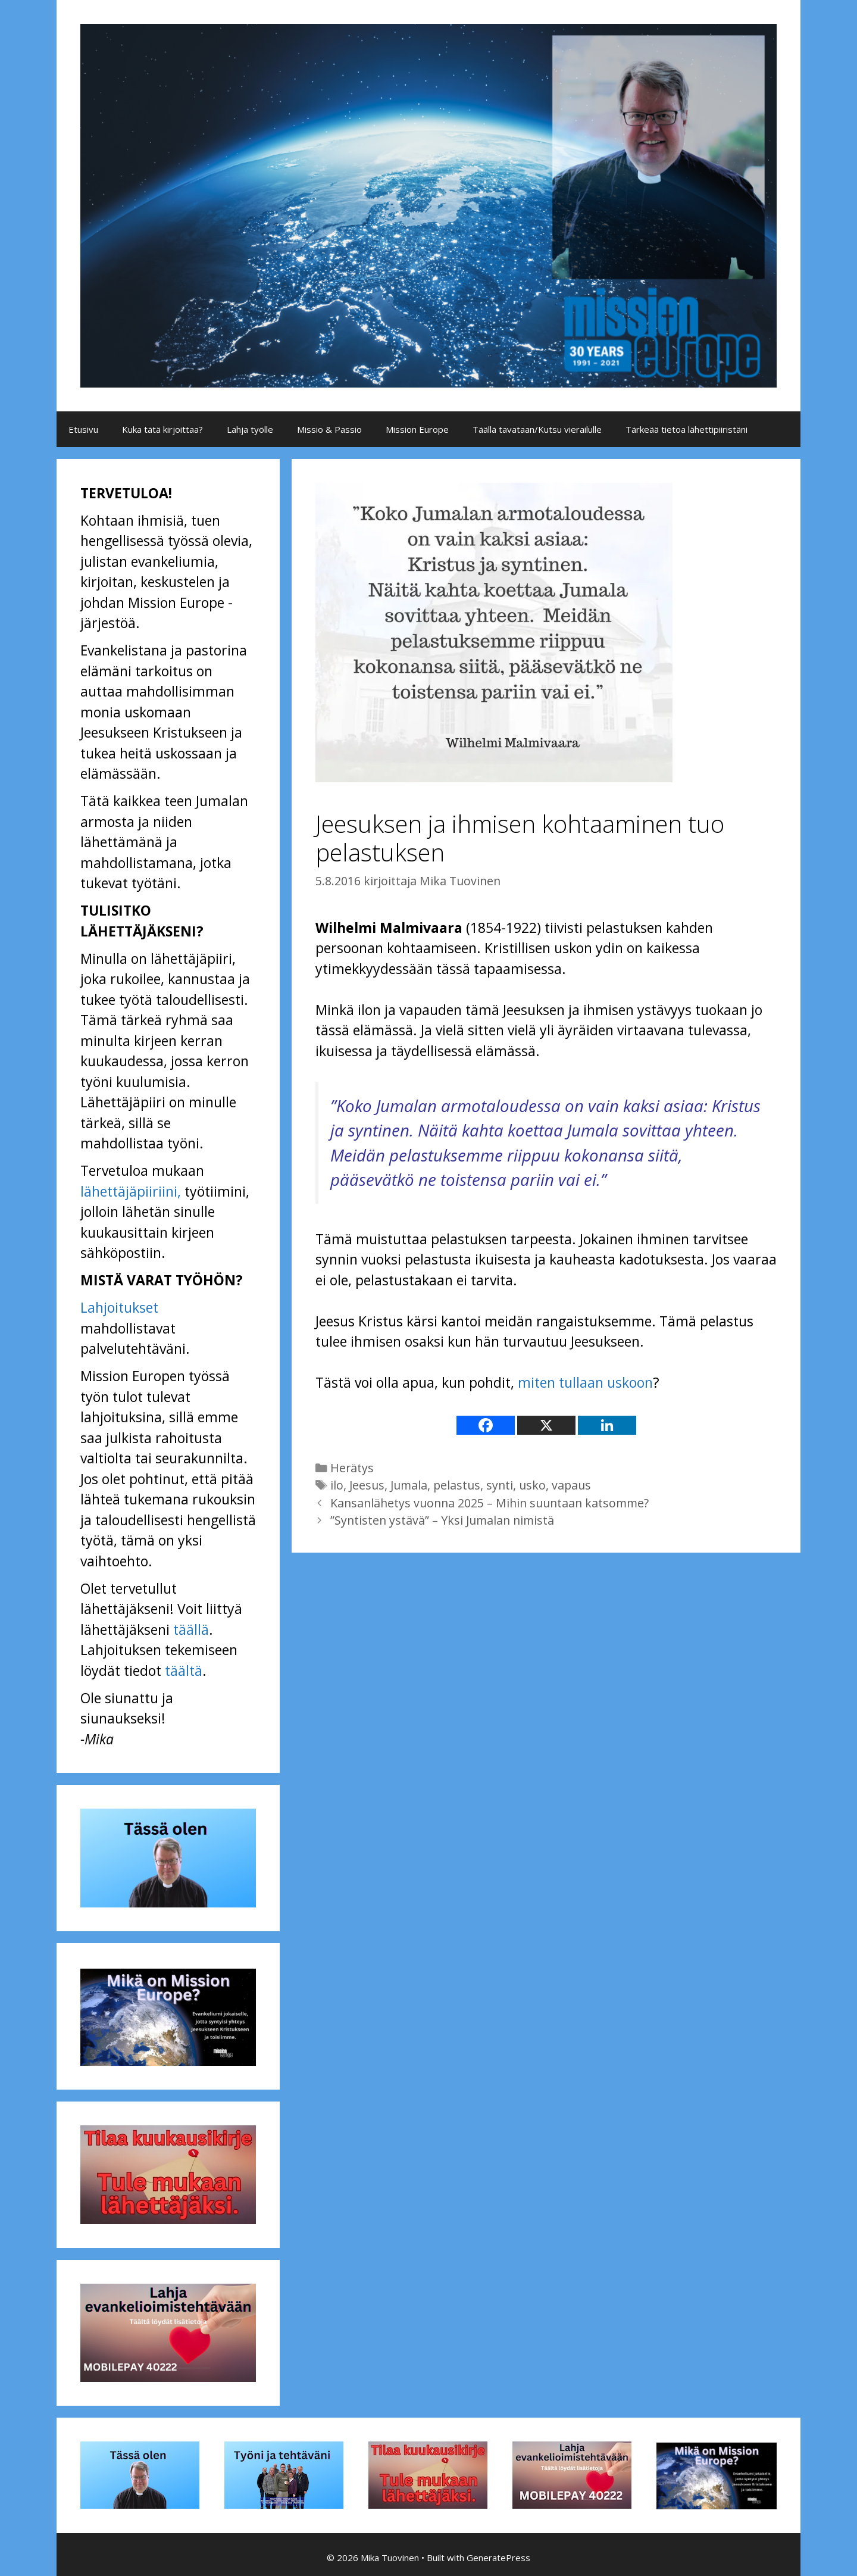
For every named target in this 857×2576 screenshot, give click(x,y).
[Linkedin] (607, 1425)
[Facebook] (485, 1425)
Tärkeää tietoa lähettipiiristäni (686, 429)
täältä (183, 1670)
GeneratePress (498, 2557)
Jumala (408, 1485)
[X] (546, 1425)
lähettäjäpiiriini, (130, 1191)
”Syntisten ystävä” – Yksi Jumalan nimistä (442, 1520)
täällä (191, 1629)
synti (499, 1485)
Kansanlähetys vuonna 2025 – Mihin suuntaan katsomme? (489, 1503)
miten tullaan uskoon (585, 1382)
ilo (336, 1485)
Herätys (352, 1468)
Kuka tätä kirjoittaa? (162, 429)
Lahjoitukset (119, 1307)
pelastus (456, 1485)
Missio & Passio (329, 429)
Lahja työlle (250, 429)
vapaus (571, 1485)
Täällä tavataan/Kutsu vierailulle (537, 429)
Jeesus (366, 1485)
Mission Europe (417, 429)
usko (532, 1485)
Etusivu (83, 429)
